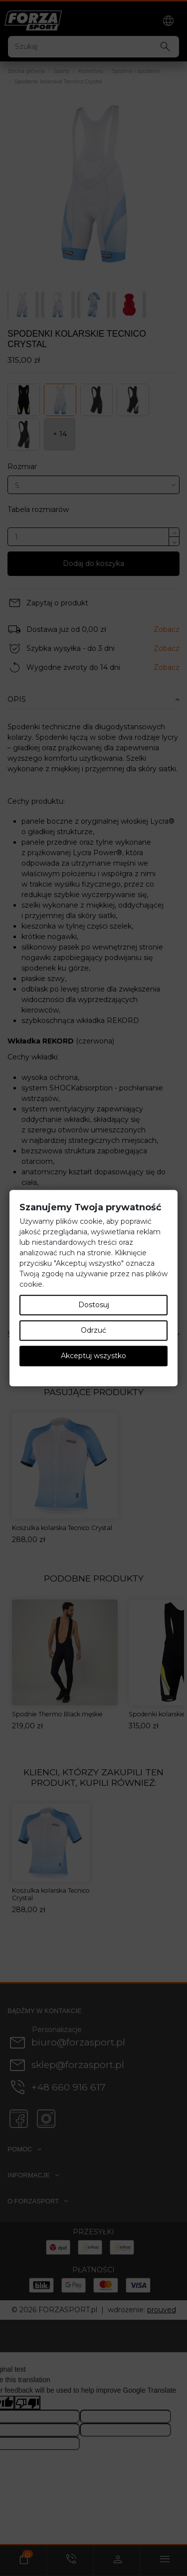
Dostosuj (93, 1304)
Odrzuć (93, 1330)
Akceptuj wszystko (93, 1355)
